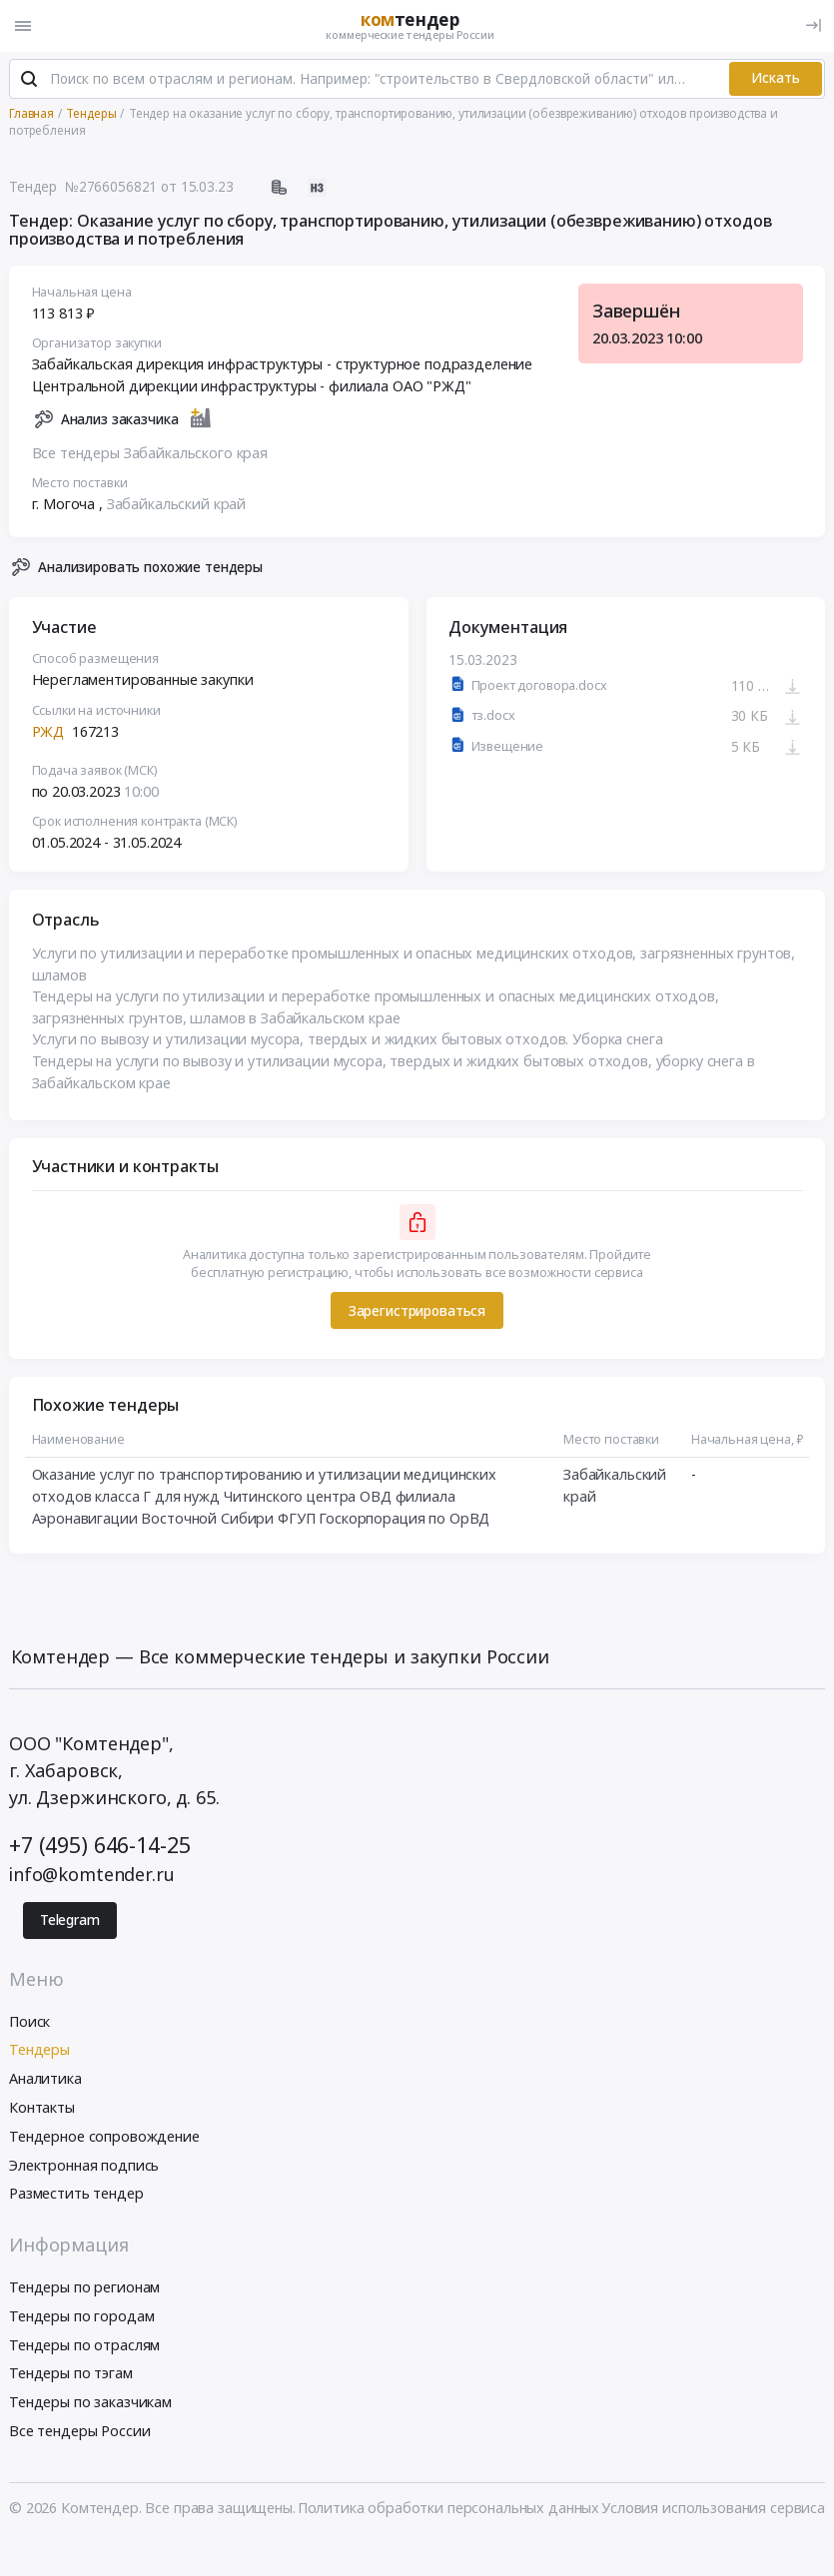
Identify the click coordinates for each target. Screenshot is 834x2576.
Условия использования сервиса (713, 2507)
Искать (775, 78)
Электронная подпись (84, 2165)
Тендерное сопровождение (104, 2136)
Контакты (42, 2107)
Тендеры (39, 2049)
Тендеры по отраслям (84, 2344)
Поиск (29, 2021)
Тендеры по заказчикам (90, 2401)
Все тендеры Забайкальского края (150, 452)
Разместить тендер (76, 2193)
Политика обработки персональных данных (449, 2507)
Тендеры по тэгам (71, 2372)
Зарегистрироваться (417, 1311)
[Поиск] (29, 79)
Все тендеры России (79, 2430)
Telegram (70, 1920)
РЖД (48, 731)
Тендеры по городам (81, 2315)
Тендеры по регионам (84, 2286)
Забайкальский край (176, 504)
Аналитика (45, 2078)
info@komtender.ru (92, 1874)
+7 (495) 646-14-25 (99, 1844)
